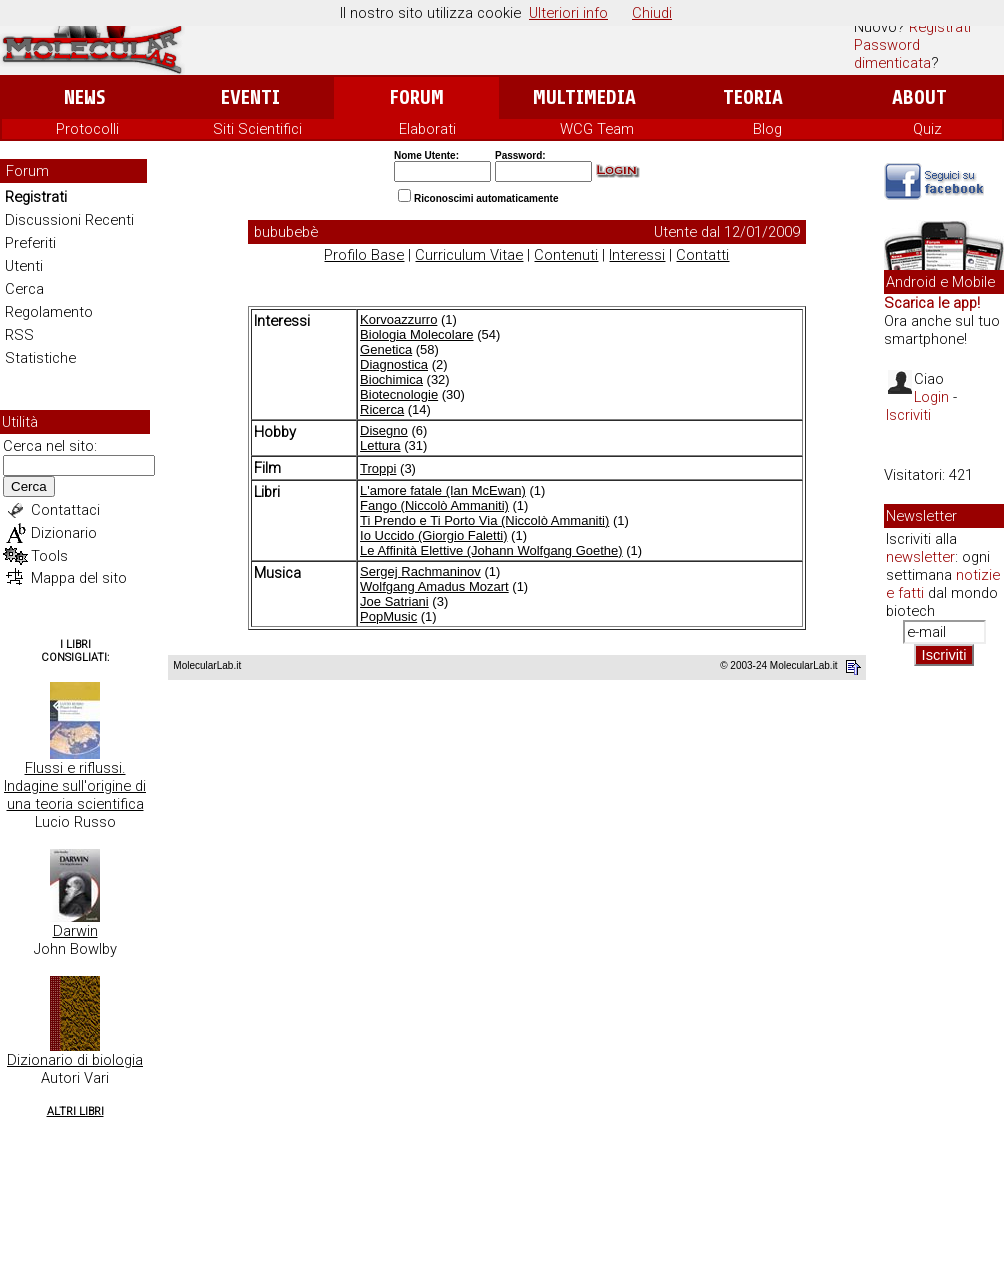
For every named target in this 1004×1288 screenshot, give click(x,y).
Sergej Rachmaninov (420, 571)
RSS (19, 335)
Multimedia (584, 97)
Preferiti (30, 243)
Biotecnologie (399, 394)
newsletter (920, 557)
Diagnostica (394, 364)
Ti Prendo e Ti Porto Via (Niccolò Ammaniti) (484, 520)
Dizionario (64, 533)
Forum (416, 97)
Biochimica (391, 379)
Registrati (940, 27)
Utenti (24, 266)
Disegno (384, 430)
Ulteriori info (568, 13)
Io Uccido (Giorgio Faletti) (433, 535)
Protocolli (87, 129)
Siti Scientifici (257, 129)
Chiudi (652, 13)
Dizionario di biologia (75, 1060)
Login (931, 397)
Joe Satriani (394, 601)
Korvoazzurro (398, 319)
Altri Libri (75, 1111)
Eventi (250, 97)
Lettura (380, 445)
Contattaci (65, 510)
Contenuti (566, 255)
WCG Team (597, 129)
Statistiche (40, 358)
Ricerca (382, 409)
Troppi (378, 468)
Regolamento (49, 312)
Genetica (386, 349)
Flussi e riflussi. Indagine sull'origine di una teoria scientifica (75, 786)
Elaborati (427, 129)
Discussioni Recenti (69, 220)
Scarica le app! (932, 303)
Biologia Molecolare (416, 334)
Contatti (702, 255)
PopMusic (388, 616)
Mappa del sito (79, 578)
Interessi (637, 255)
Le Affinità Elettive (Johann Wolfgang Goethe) (491, 550)
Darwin (75, 931)
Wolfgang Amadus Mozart (434, 586)
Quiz (927, 129)
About (919, 97)
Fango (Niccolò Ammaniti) (434, 505)
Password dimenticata (892, 54)
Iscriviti (908, 415)
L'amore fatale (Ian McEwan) (443, 490)
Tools (49, 556)
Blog (767, 129)
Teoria (753, 97)
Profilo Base (364, 255)
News (84, 97)
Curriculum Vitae (469, 255)
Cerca (24, 289)
